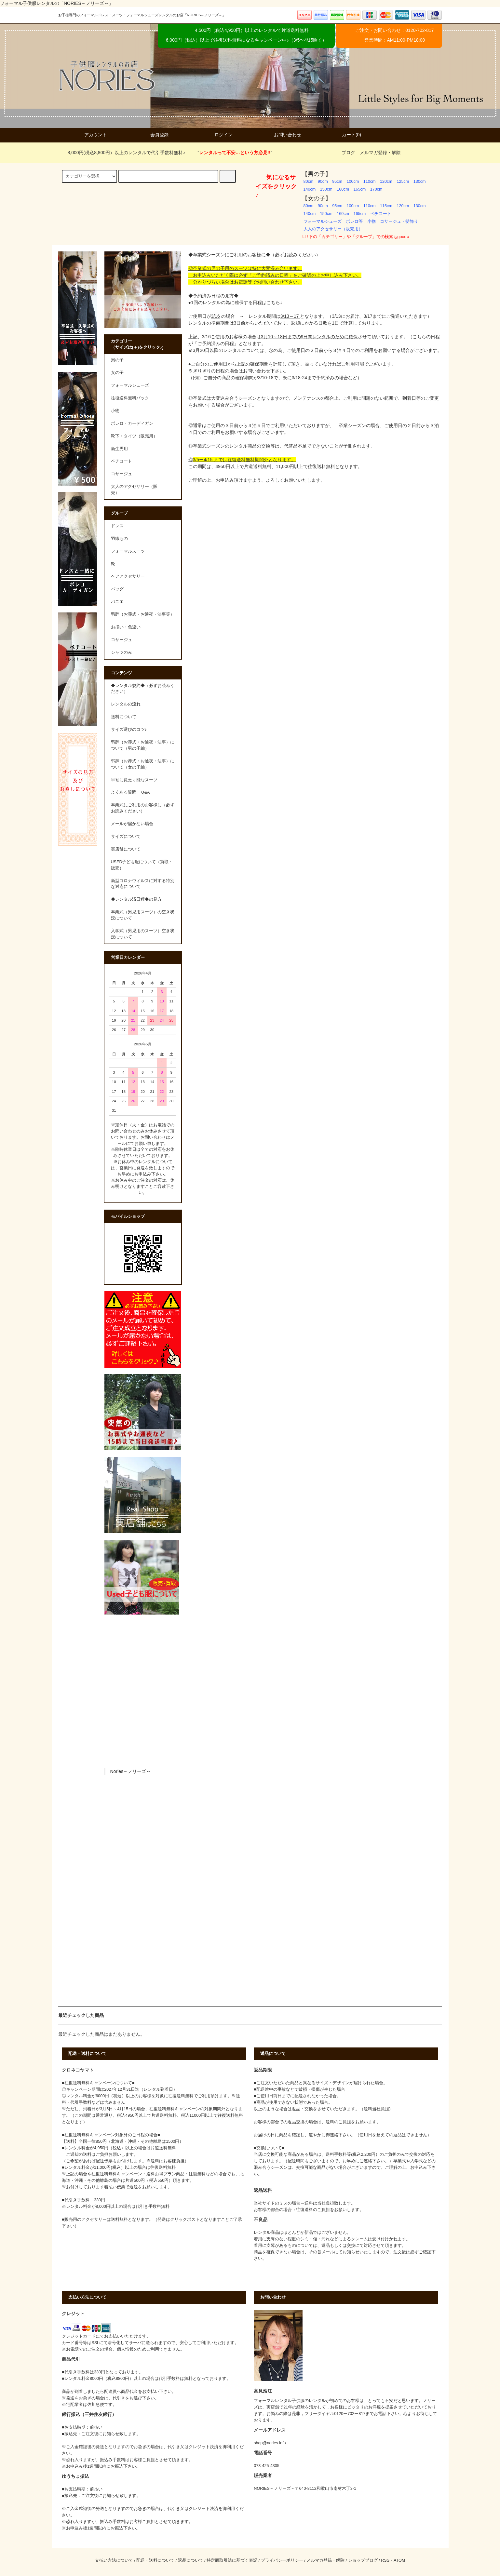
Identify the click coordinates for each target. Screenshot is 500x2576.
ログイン (218, 135)
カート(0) (346, 135)
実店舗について (126, 849)
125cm (403, 181)
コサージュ (121, 639)
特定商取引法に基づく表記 (232, 2560)
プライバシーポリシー (282, 2560)
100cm (352, 181)
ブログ (348, 152)
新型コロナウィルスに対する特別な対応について (142, 884)
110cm (369, 181)
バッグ (117, 589)
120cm (386, 181)
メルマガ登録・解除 (380, 152)
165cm (359, 189)
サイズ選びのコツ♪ (129, 729)
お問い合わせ (282, 135)
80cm (309, 181)
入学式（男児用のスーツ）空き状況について (142, 934)
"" (231, 152)
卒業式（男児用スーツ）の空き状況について (142, 915)
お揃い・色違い (126, 627)
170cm (376, 189)
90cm (323, 181)
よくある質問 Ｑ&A (130, 792)
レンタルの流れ (126, 704)
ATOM (399, 2560)
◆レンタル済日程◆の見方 (136, 899)
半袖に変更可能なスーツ (134, 780)
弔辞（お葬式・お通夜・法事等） (142, 614)
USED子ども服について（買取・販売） (142, 865)
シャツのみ (121, 652)
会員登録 (154, 135)
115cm (386, 206)
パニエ (117, 601)
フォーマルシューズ (323, 221)
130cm (419, 181)
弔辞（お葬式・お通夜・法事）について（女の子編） (142, 764)
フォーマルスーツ (128, 551)
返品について (190, 2560)
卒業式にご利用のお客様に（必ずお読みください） (142, 808)
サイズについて (126, 836)
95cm (337, 181)
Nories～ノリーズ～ (130, 1771)
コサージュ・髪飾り (399, 221)
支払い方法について (114, 2560)
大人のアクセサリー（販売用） (333, 229)
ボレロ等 (354, 221)
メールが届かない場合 (132, 824)
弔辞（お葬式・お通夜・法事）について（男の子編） (142, 745)
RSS (385, 2560)
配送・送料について (155, 2560)
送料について (123, 717)
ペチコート (380, 213)
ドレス (117, 526)
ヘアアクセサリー (128, 576)
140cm (310, 189)
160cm (343, 189)
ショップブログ (363, 2560)
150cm (326, 189)
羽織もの (119, 538)
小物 (371, 221)
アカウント (90, 135)
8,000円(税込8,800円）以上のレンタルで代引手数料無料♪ (122, 152)
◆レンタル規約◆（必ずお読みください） (142, 688)
